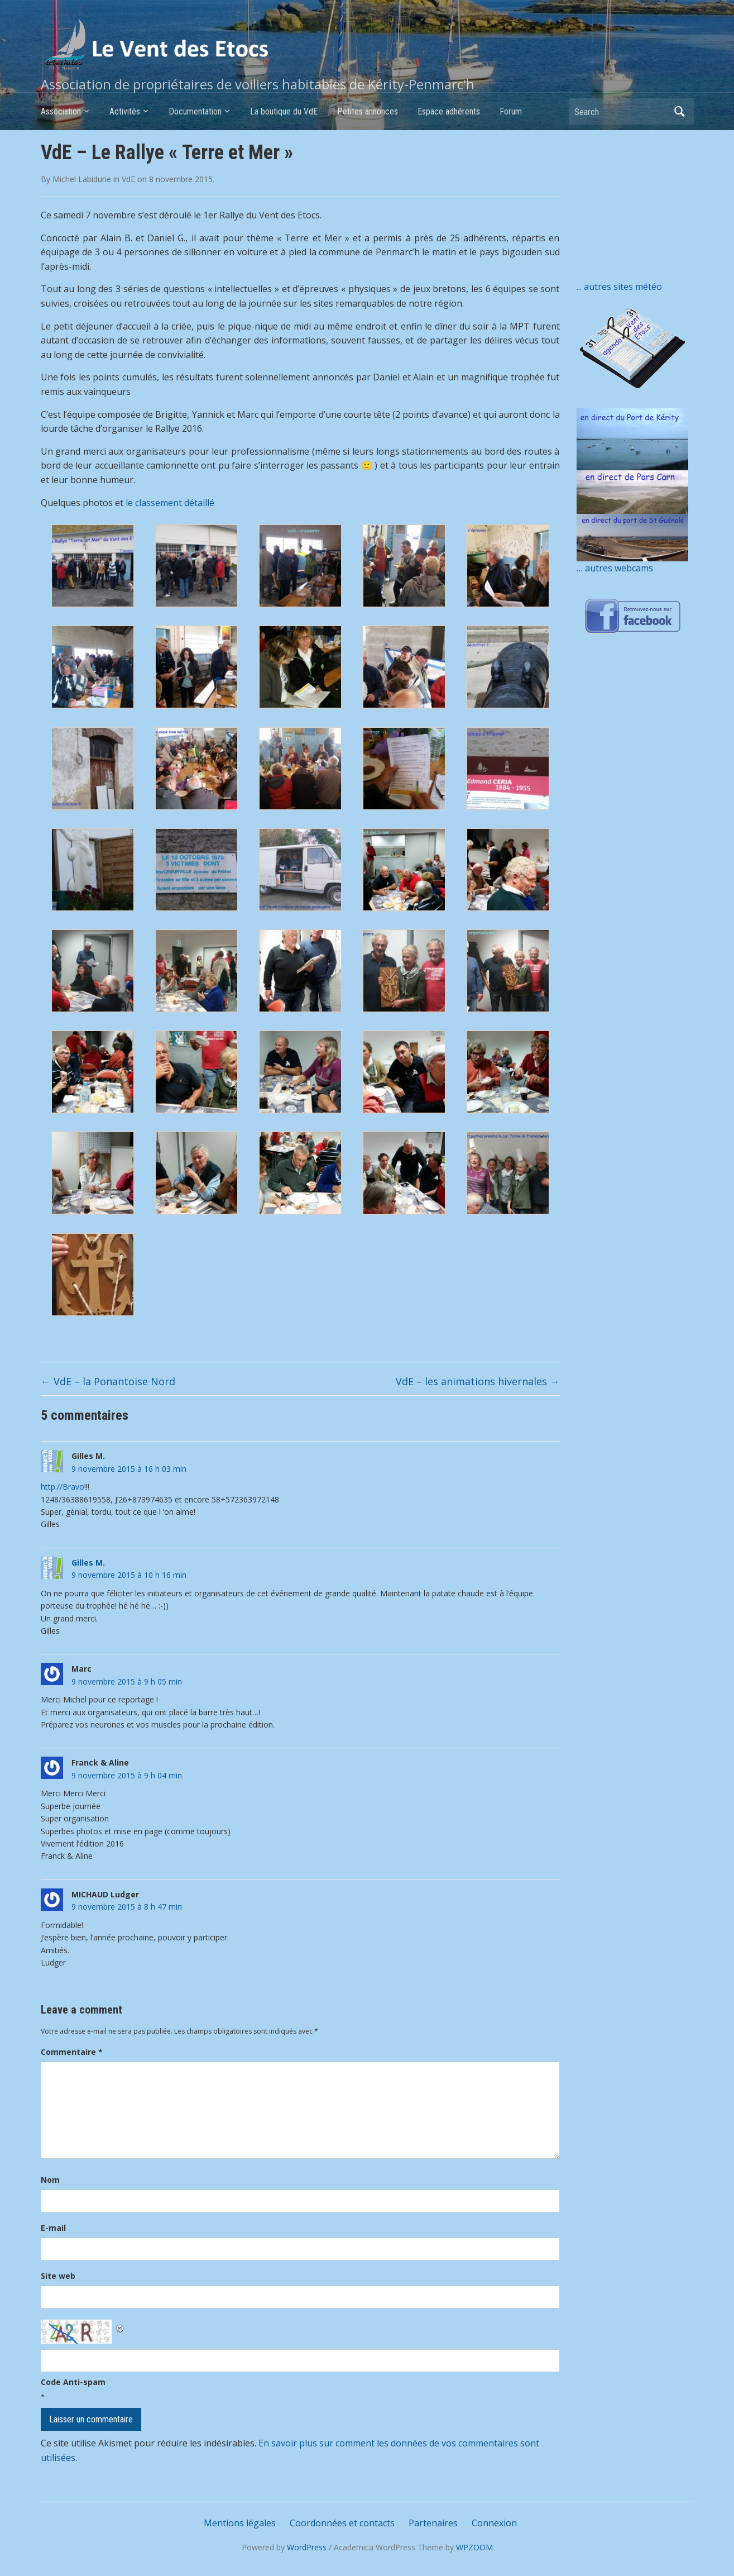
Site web (58, 2275)
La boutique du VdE (284, 111)
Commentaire (72, 2052)
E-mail (53, 2227)
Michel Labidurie (81, 179)
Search (679, 111)
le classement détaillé (170, 503)
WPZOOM (474, 2547)
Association (61, 111)
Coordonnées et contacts (342, 2523)
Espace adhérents (449, 111)
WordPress (307, 2547)
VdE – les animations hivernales (478, 1381)
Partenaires (433, 2523)
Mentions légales (240, 2523)
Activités (124, 111)
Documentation (195, 111)
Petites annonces (367, 111)
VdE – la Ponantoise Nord (108, 1381)
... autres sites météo (619, 286)
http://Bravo (62, 1486)
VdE (128, 179)
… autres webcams (615, 568)
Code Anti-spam (73, 2382)
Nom (50, 2179)
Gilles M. (88, 1562)
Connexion (494, 2523)
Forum (511, 111)
